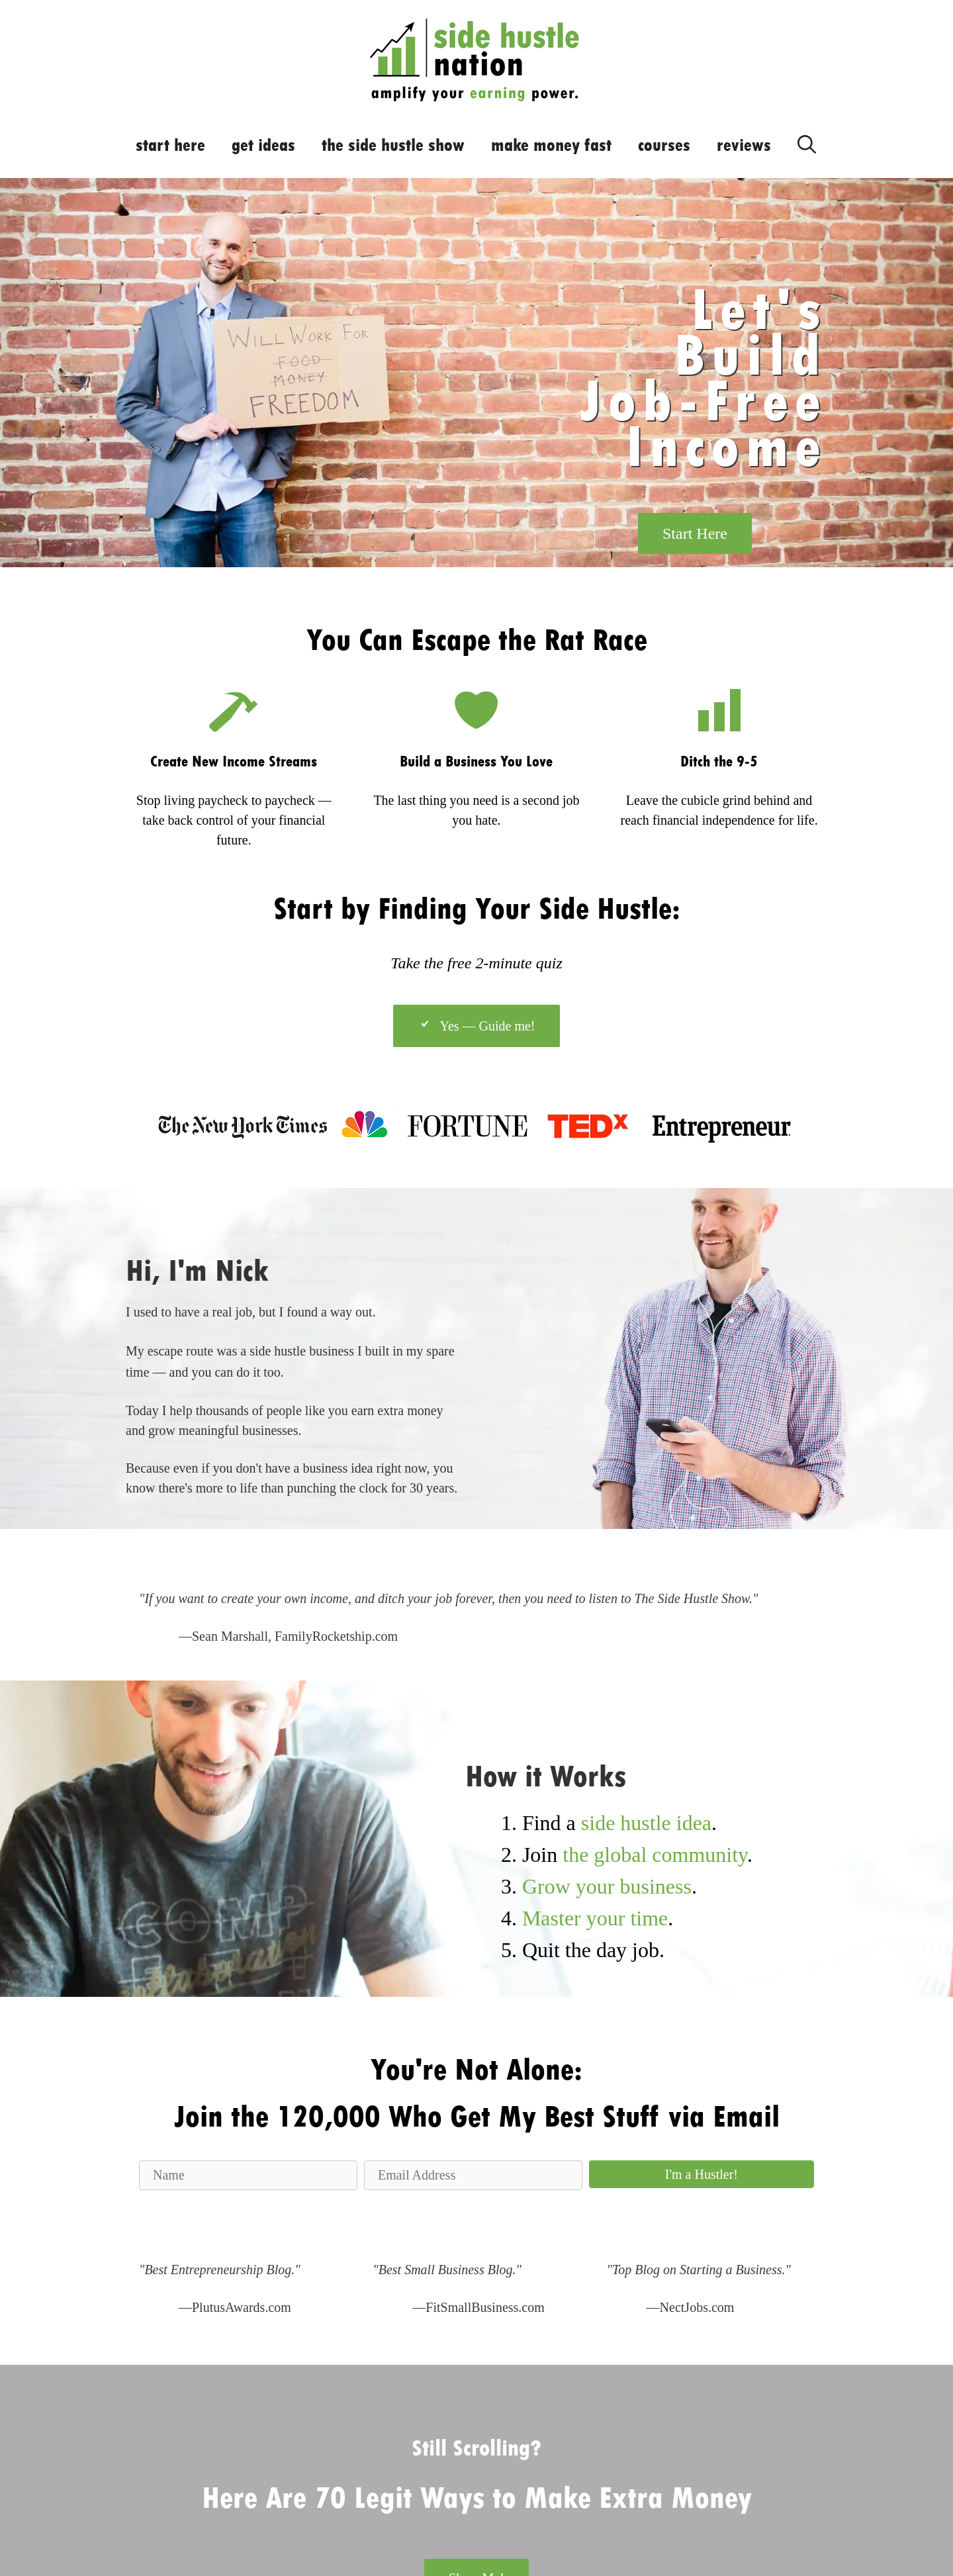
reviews (744, 145)
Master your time (595, 1918)
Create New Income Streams (233, 761)
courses (664, 145)
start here (170, 145)
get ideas (263, 145)
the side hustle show (393, 145)
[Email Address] (473, 2175)
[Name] (248, 2175)
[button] (701, 2174)
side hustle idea (646, 1823)
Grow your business (607, 1886)
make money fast (551, 145)
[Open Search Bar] (806, 141)
